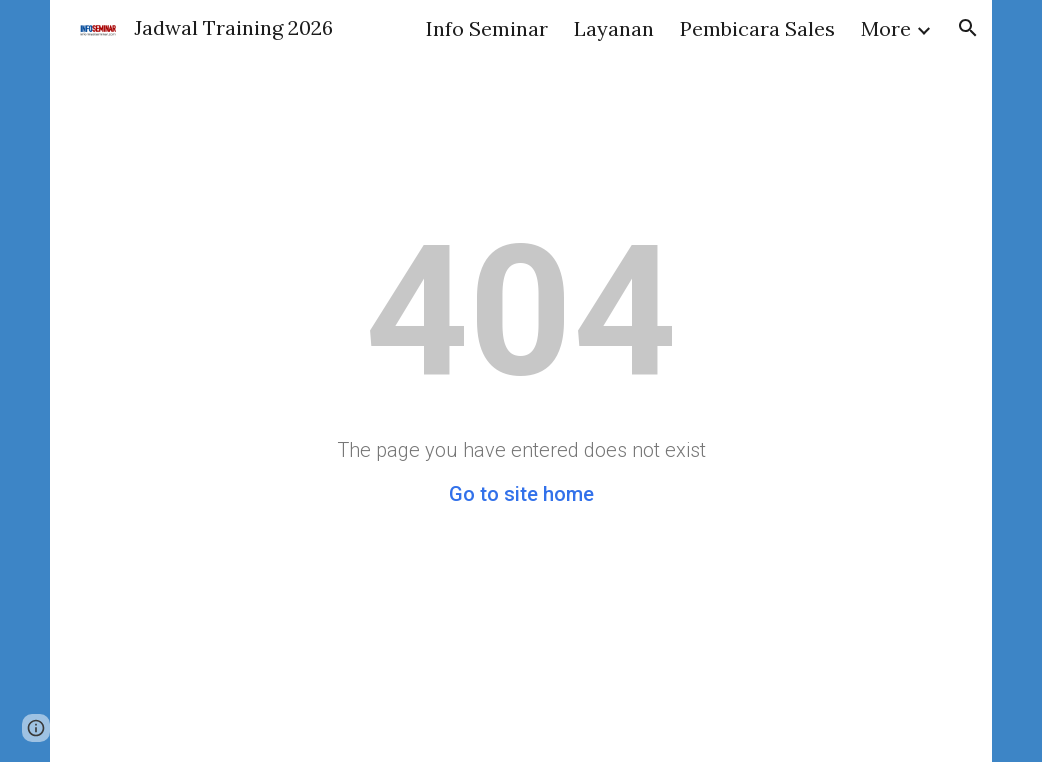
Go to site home (521, 494)
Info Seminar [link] (487, 28)
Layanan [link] (614, 28)
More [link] (886, 28)
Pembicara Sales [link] (757, 28)
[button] (968, 28)
